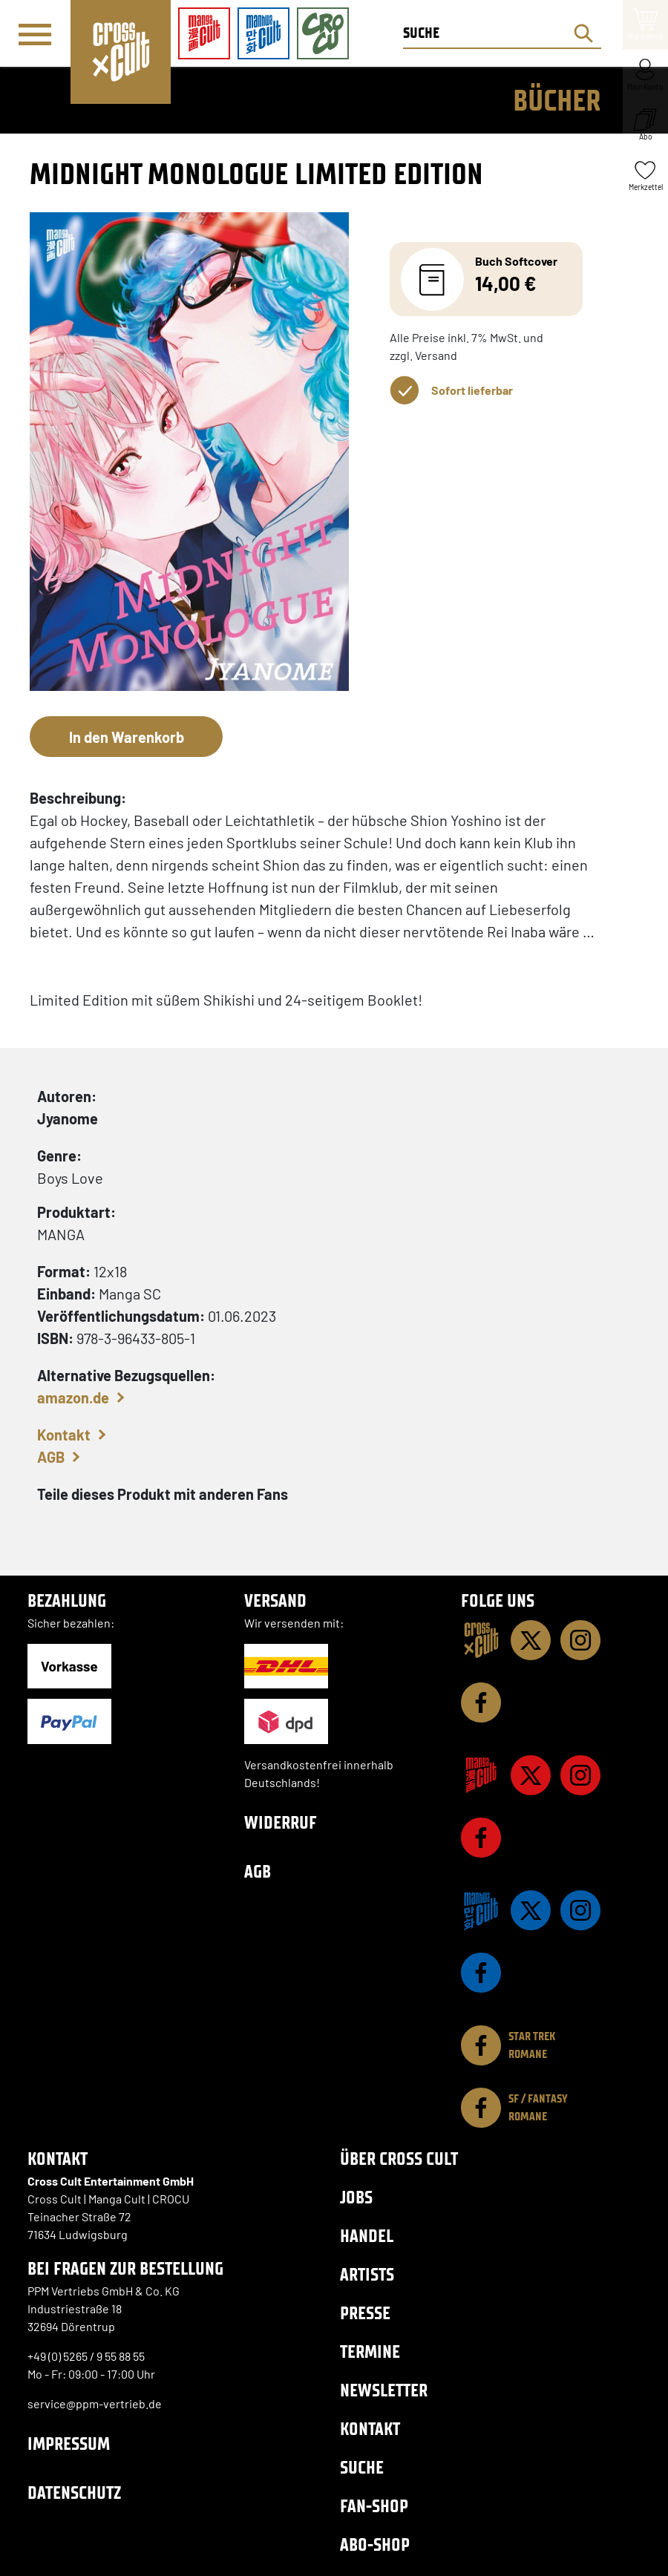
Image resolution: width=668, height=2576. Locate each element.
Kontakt (64, 1434)
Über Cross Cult (399, 2158)
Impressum (68, 2443)
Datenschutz (74, 2492)
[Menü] (35, 34)
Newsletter (384, 2390)
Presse (365, 2313)
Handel (366, 2235)
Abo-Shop (375, 2544)
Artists (367, 2274)
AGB (51, 1457)
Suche (362, 2467)
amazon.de (73, 1397)
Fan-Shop (374, 2506)
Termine (370, 2351)
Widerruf (280, 1822)
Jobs (356, 2197)
